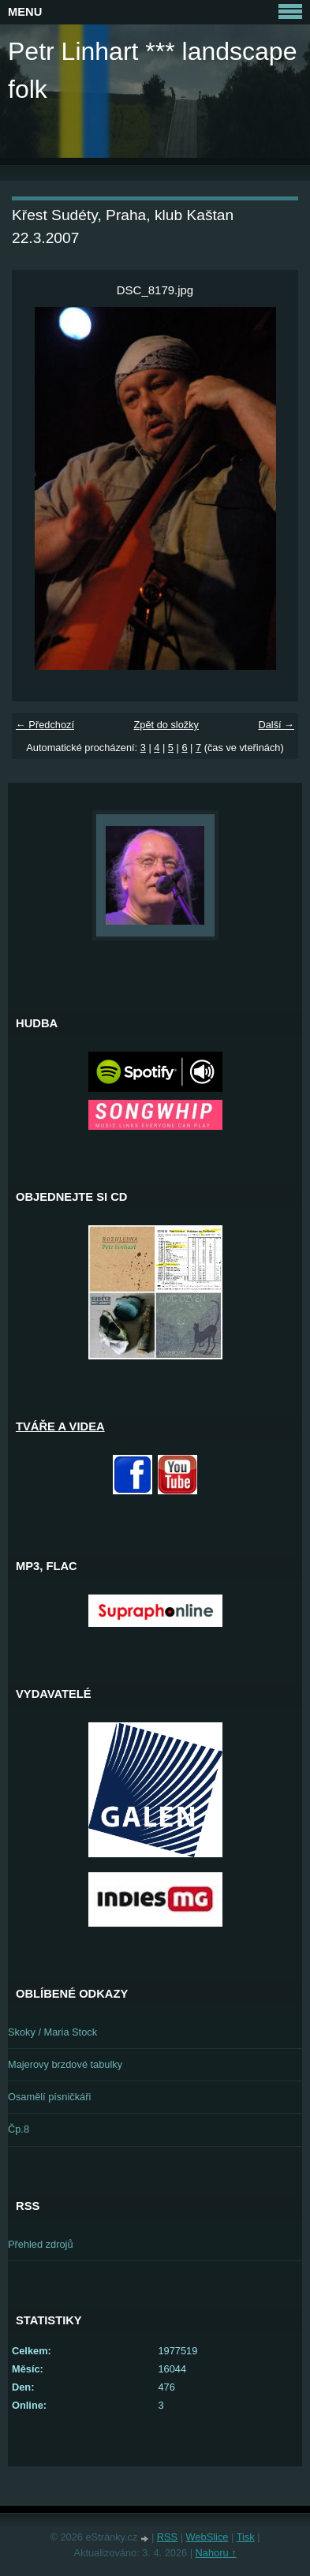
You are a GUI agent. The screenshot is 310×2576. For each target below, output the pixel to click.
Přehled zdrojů (40, 2244)
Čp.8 (18, 2129)
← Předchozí (45, 725)
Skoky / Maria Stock (52, 2032)
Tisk (246, 2537)
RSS (167, 2537)
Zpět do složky (166, 725)
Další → (276, 725)
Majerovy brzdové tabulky (65, 2064)
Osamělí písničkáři (49, 2097)
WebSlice (207, 2537)
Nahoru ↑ (216, 2553)
